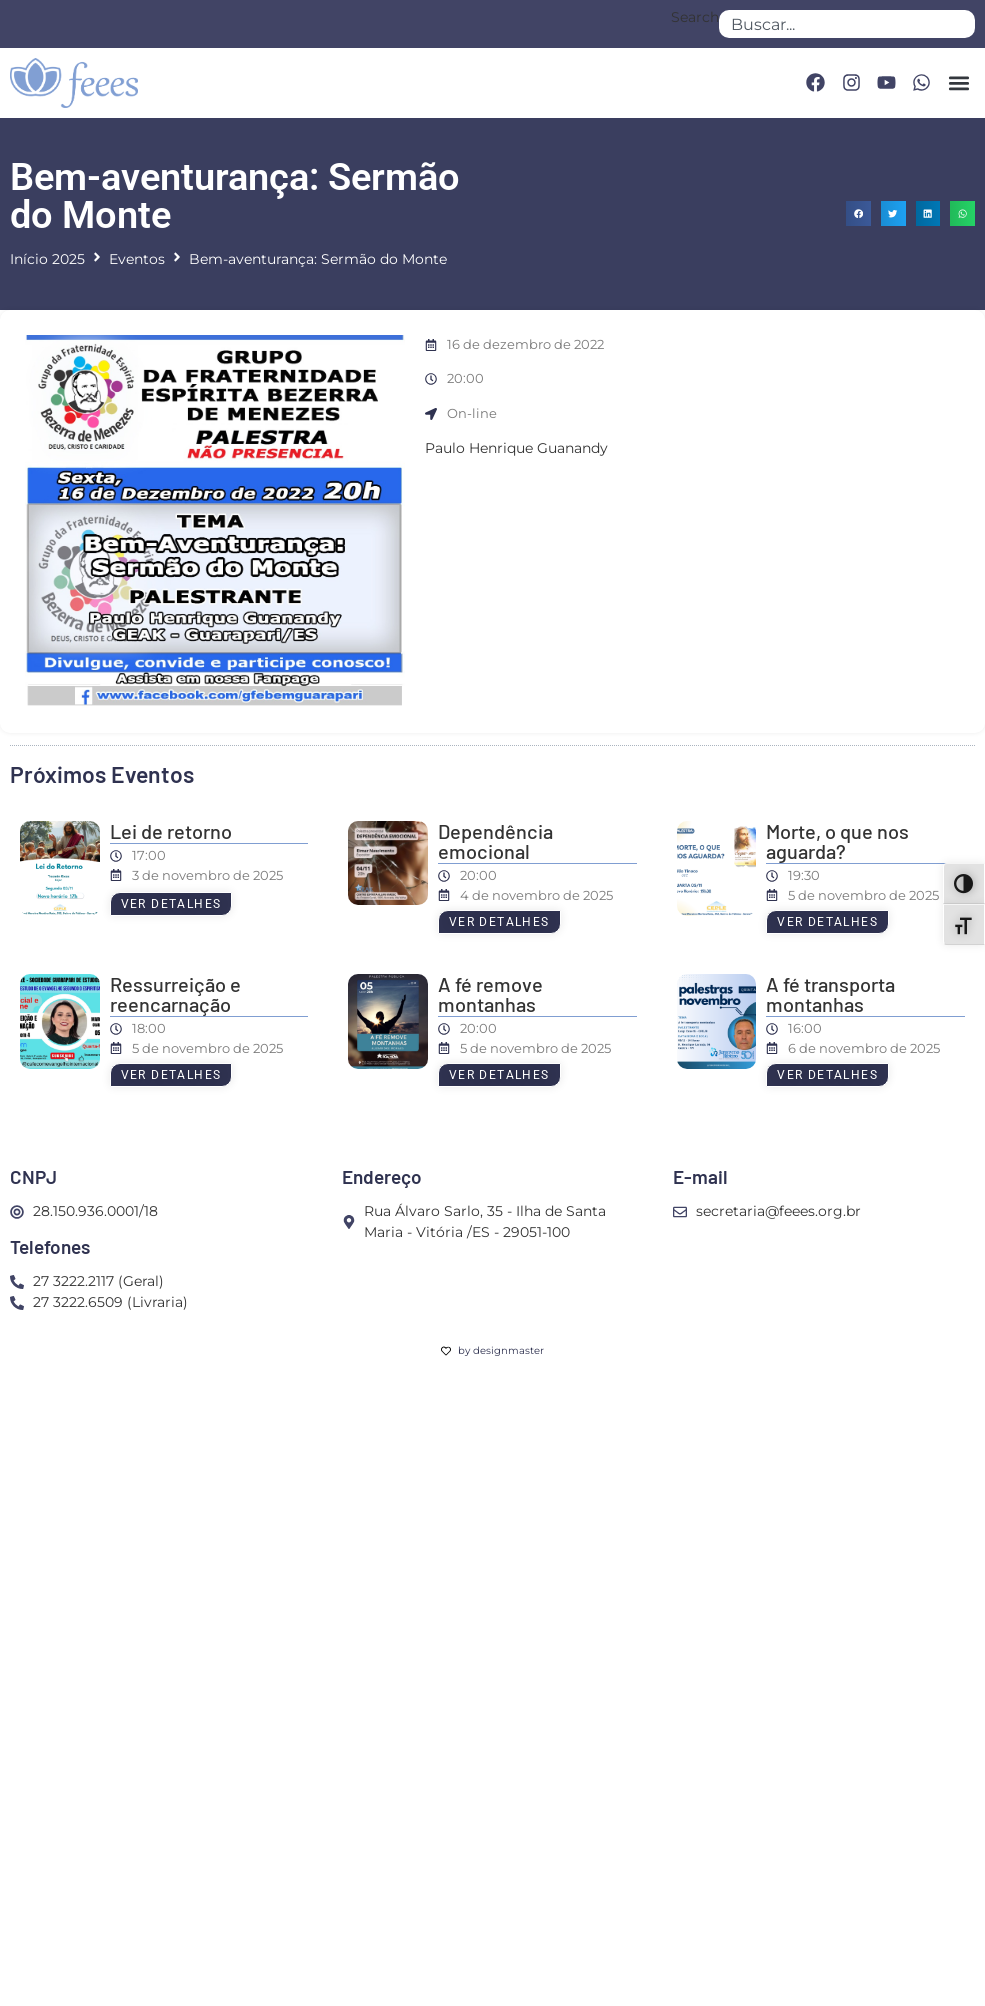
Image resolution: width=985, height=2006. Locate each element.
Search (695, 18)
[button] (958, 82)
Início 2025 (47, 259)
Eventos (137, 259)
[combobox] (847, 24)
